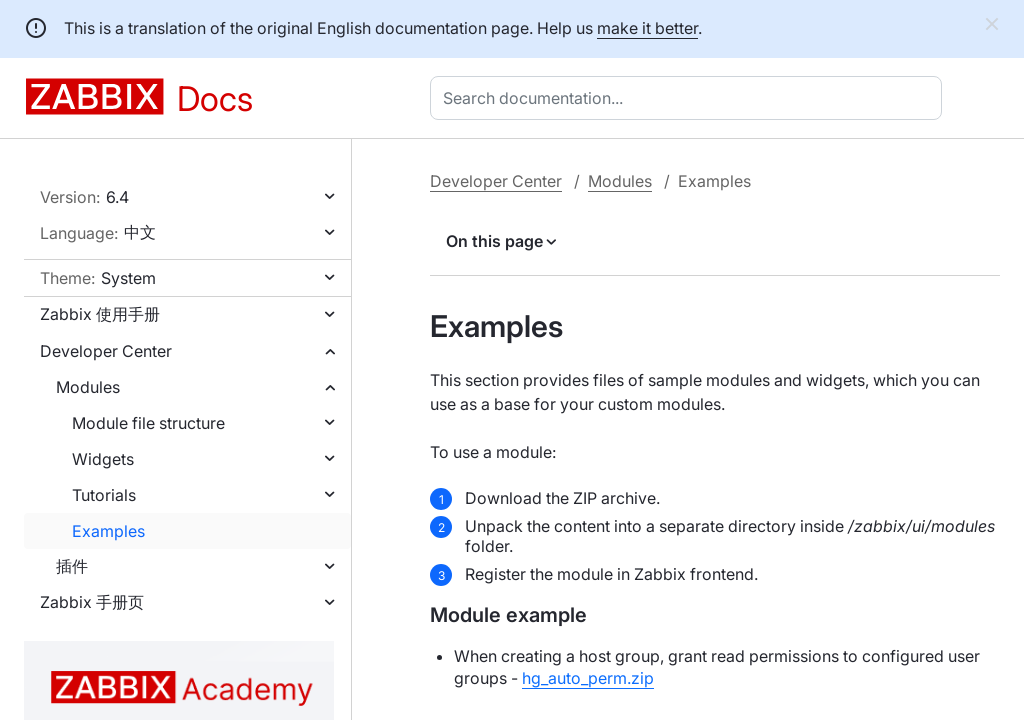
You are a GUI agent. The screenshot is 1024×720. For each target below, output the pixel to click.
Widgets (103, 459)
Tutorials (104, 495)
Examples (108, 531)
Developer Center (106, 351)
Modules (88, 387)
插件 (72, 566)
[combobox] (690, 98)
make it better (647, 28)
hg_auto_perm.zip (588, 678)
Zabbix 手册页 (92, 602)
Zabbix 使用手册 (100, 314)
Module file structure (148, 423)
